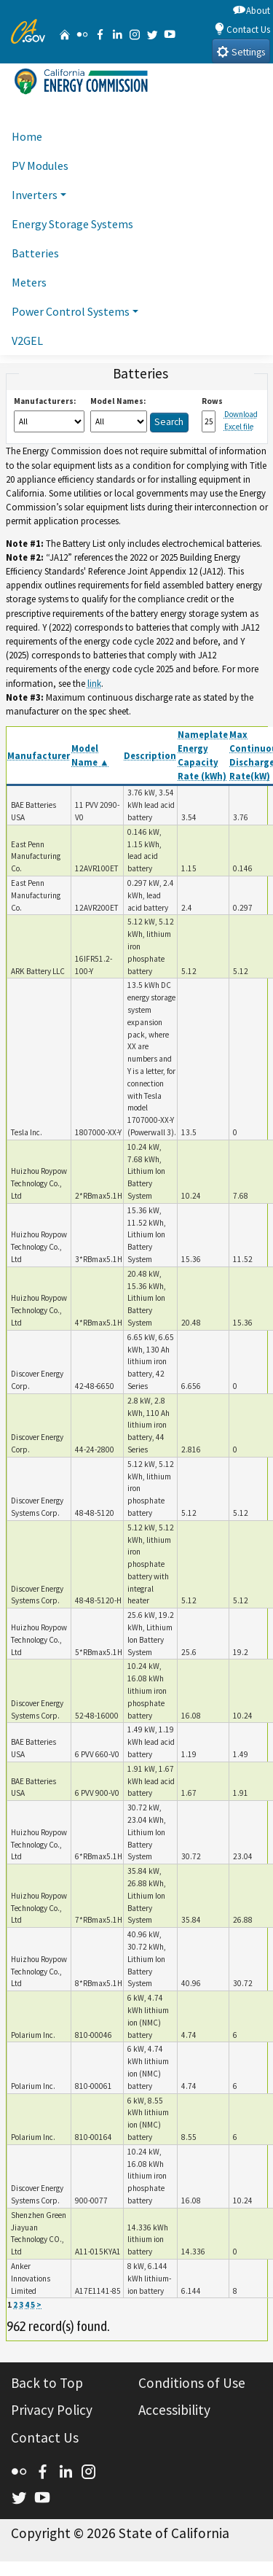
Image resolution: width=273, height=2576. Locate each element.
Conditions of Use (191, 2383)
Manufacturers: (45, 401)
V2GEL (27, 340)
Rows (212, 401)
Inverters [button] (35, 194)
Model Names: (118, 401)
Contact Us (241, 29)
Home (27, 136)
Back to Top (47, 2383)
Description (150, 755)
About (251, 10)
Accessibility (174, 2410)
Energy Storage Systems (72, 224)
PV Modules (40, 165)
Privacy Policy (51, 2410)
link (94, 683)
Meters (29, 282)
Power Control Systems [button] (71, 311)
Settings (240, 51)
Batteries (35, 253)
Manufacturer (38, 755)
